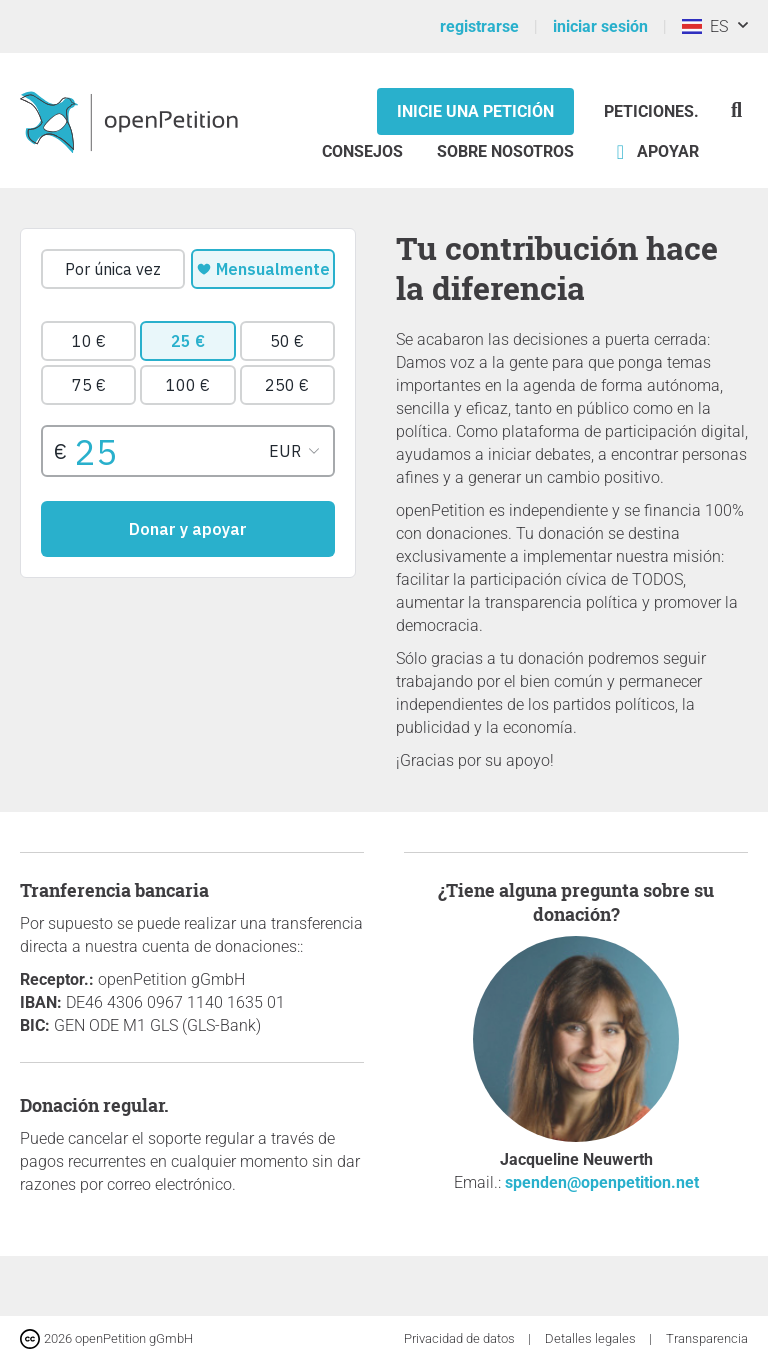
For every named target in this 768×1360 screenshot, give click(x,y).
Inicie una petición (475, 111)
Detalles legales (592, 1338)
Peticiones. (651, 111)
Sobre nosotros (505, 151)
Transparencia (707, 1338)
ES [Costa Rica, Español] (705, 26)
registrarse (479, 26)
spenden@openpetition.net (602, 1182)
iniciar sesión (600, 26)
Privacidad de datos (461, 1338)
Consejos (362, 151)
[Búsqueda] (736, 109)
